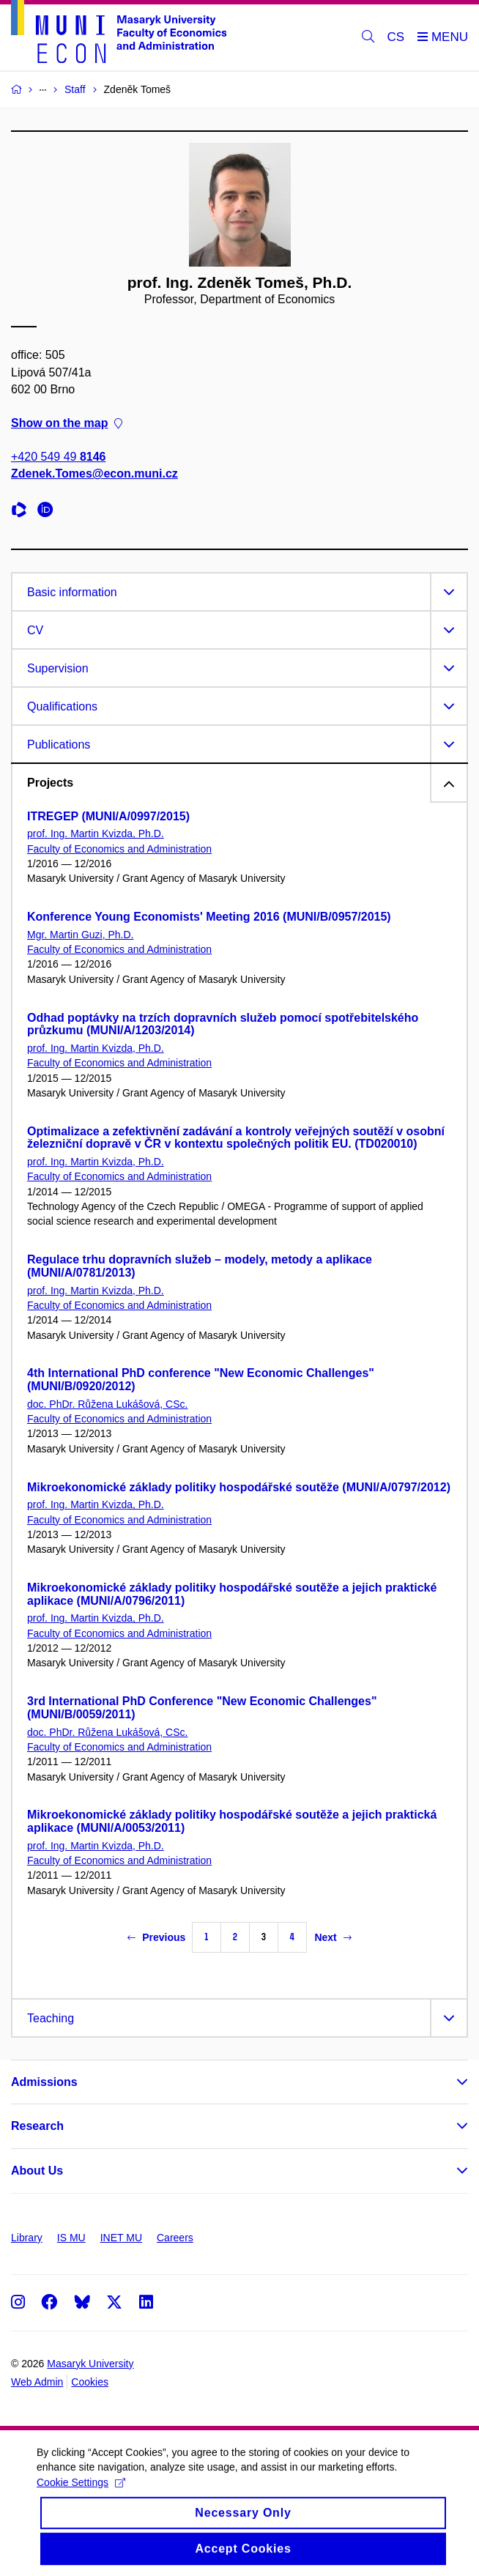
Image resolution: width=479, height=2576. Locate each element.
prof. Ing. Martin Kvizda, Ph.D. (95, 833)
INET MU (121, 2237)
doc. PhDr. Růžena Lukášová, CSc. (107, 1404)
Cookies (89, 2382)
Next (332, 1937)
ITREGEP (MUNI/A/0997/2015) (108, 816)
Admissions (44, 2082)
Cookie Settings (81, 2494)
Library (26, 2237)
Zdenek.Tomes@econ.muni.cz (94, 474)
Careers (175, 2237)
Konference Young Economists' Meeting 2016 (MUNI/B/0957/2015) (209, 916)
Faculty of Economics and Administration (119, 849)
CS (396, 37)
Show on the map (66, 423)
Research (37, 2126)
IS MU (71, 2237)
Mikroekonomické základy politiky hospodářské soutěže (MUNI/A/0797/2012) (238, 1487)
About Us (37, 2170)
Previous (156, 1937)
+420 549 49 (58, 457)
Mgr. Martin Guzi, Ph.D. (80, 934)
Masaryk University (90, 2363)
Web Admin (37, 2382)
